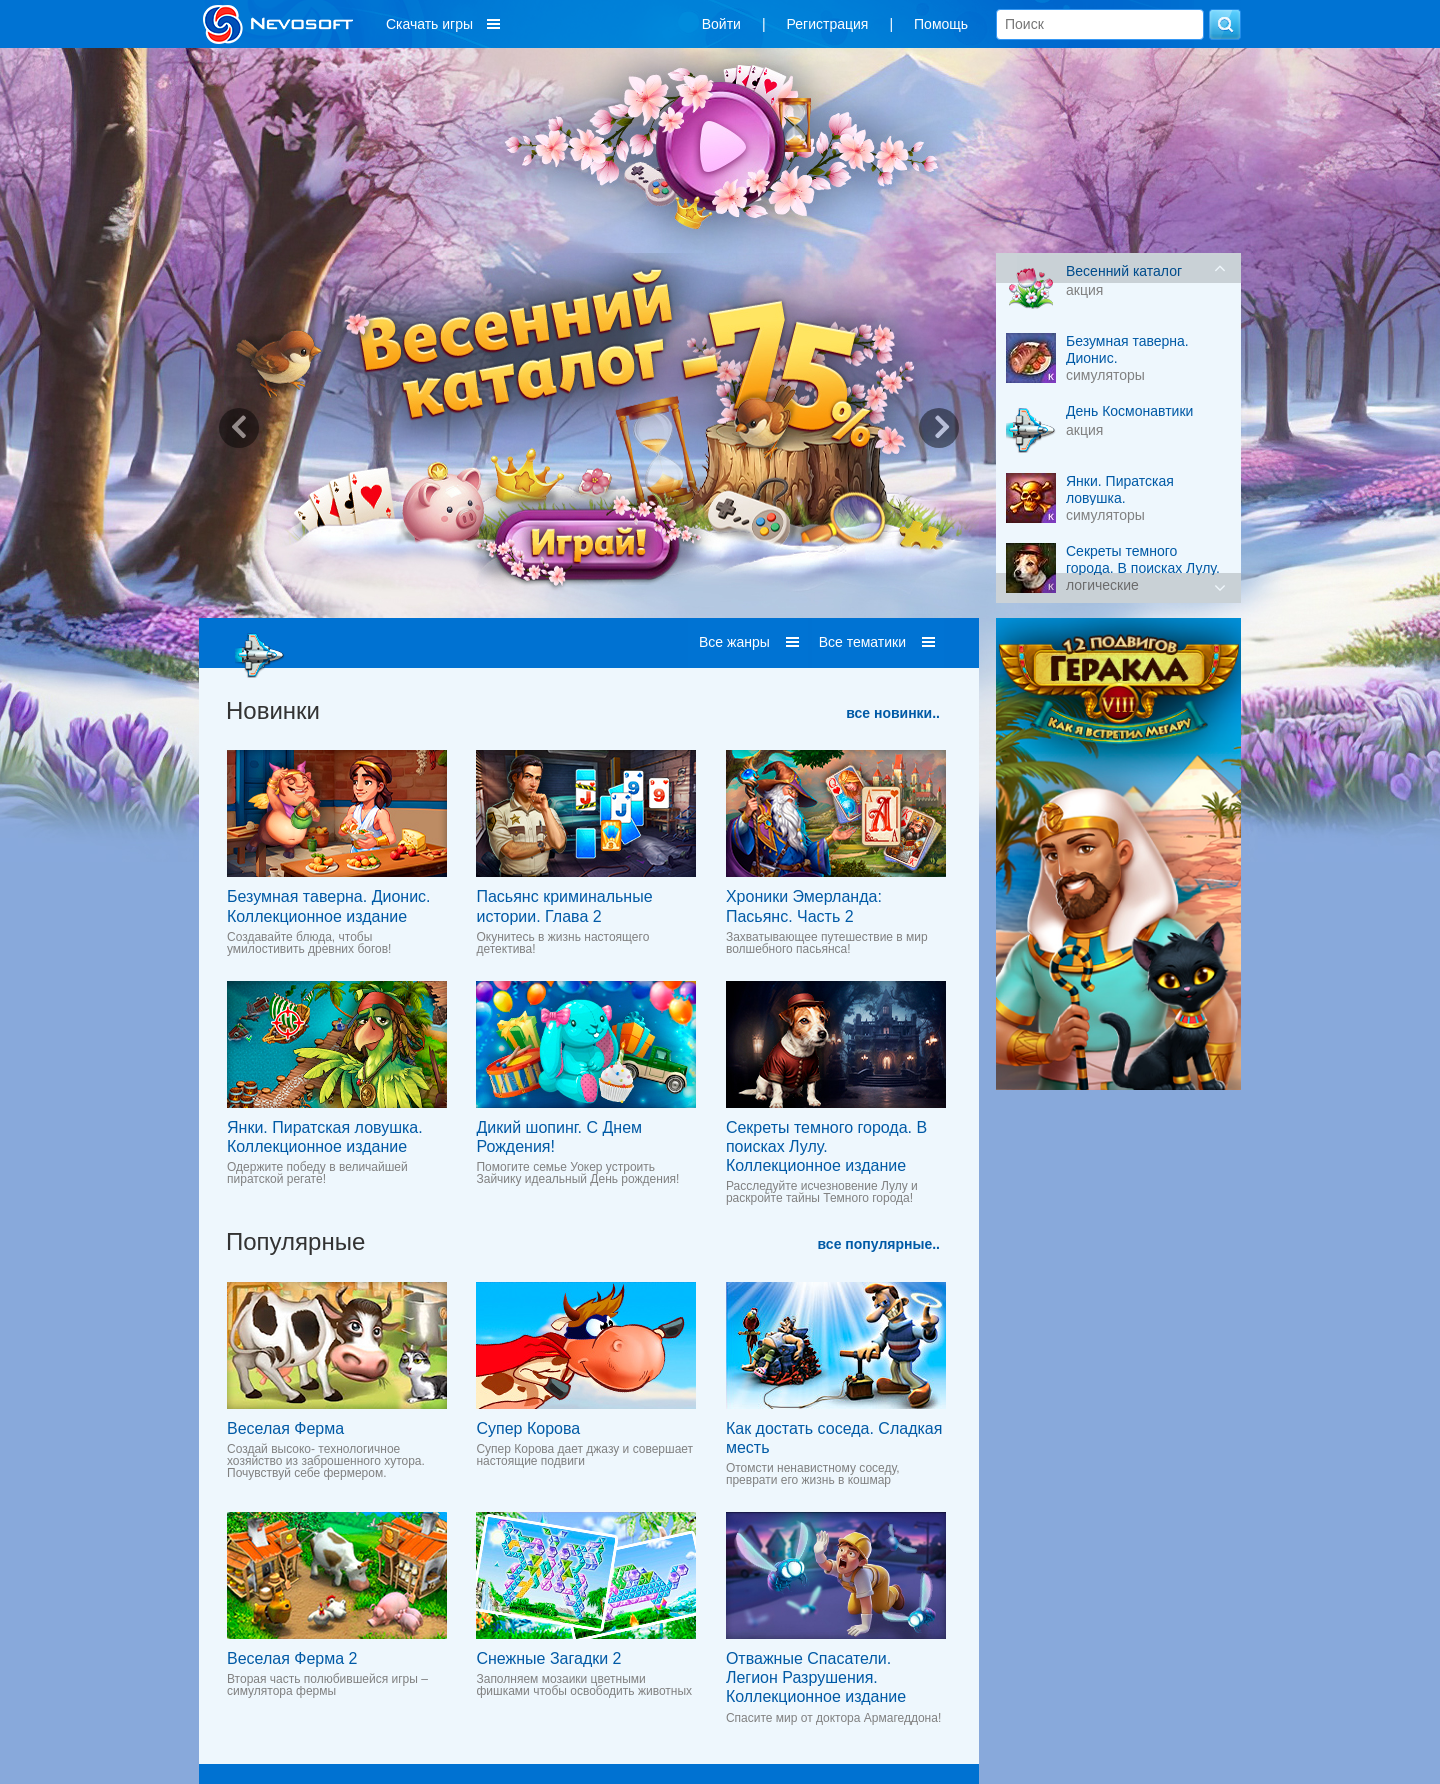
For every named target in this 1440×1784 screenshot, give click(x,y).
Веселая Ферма (285, 1428)
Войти (721, 24)
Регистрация (828, 24)
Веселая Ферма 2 (292, 1658)
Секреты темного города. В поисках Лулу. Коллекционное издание (826, 1146)
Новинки (273, 710)
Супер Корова (528, 1428)
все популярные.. (879, 1244)
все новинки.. (893, 713)
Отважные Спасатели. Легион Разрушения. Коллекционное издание (816, 1677)
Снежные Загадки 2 (548, 1658)
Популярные (295, 1241)
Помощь (941, 24)
